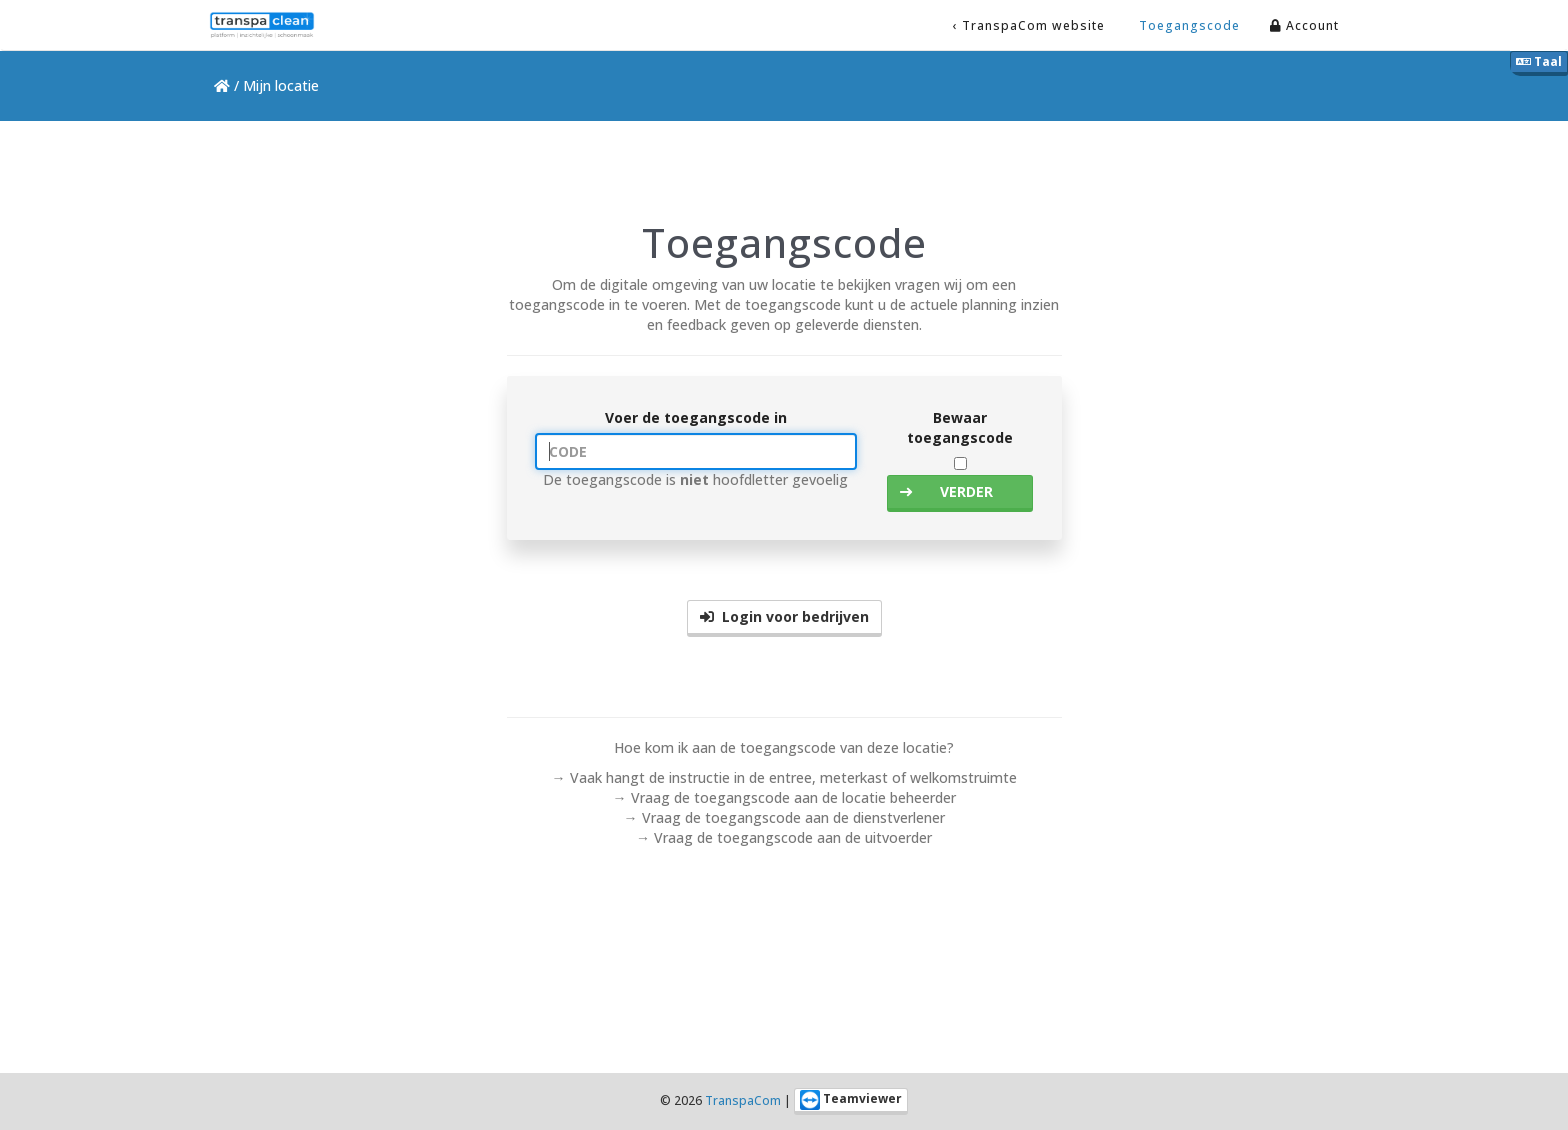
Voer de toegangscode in (696, 417)
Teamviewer (851, 1100)
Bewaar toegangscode (960, 427)
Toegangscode (1187, 25)
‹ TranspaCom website (1029, 25)
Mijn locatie (281, 85)
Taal (1539, 61)
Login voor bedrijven (784, 616)
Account (1304, 25)
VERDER (946, 491)
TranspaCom (743, 1100)
